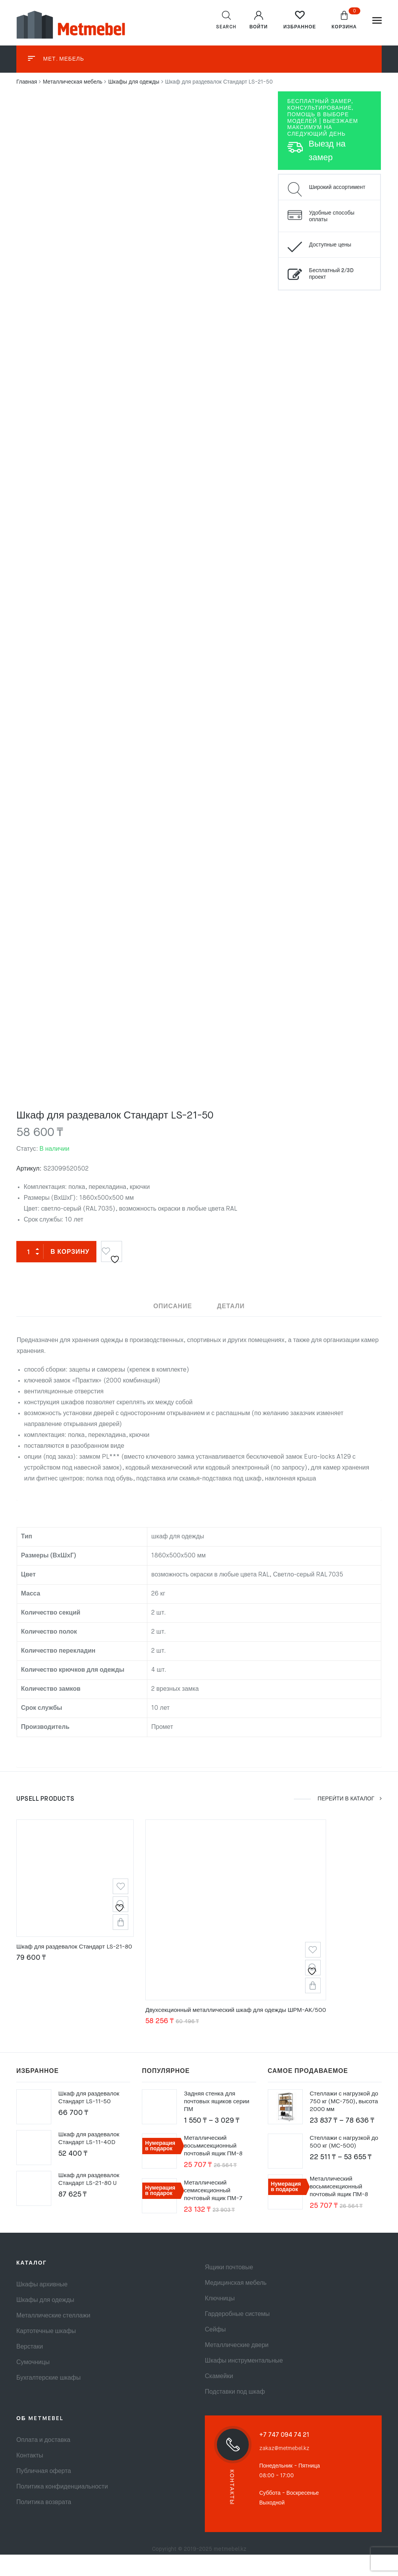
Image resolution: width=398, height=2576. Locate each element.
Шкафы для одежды (133, 82)
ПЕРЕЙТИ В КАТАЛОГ (349, 1811)
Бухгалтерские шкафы (48, 2399)
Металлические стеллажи (53, 2337)
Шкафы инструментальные (244, 2382)
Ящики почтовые (229, 2289)
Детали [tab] (230, 1306)
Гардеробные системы (237, 2336)
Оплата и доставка (43, 2462)
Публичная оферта (43, 2493)
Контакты (29, 2477)
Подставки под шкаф (235, 2413)
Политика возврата (43, 2524)
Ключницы (220, 2320)
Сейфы (215, 2351)
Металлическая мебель (72, 82)
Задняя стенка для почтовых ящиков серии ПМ (218, 2123)
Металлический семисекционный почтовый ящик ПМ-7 (214, 2212)
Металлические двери (237, 2367)
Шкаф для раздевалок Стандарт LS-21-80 (77, 1964)
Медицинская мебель (236, 2305)
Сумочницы (33, 2384)
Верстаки (29, 2368)
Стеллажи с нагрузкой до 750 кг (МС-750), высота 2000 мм (346, 2123)
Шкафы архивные (42, 2306)
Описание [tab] (172, 1306)
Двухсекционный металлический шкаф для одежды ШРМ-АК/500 (244, 2032)
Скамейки (219, 2398)
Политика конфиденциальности (62, 2508)
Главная (26, 82)
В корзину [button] (124, 1939)
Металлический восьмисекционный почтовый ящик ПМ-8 (214, 2167)
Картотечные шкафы (46, 2353)
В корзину (70, 1252)
